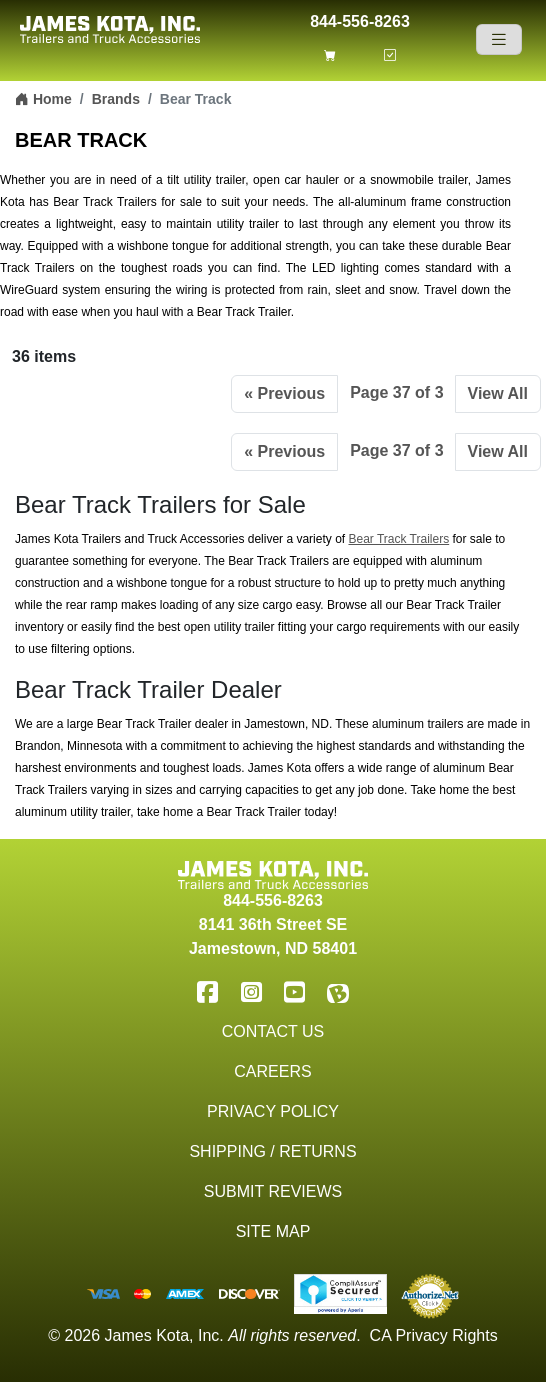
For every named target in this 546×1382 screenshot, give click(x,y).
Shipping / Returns (272, 1151)
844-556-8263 (360, 19)
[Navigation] (499, 39)
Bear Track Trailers (398, 539)
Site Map (273, 1231)
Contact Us (273, 1031)
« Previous (284, 393)
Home (43, 99)
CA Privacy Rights (434, 1335)
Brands (116, 99)
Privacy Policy (273, 1111)
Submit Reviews (273, 1191)
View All (498, 393)
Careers (272, 1071)
